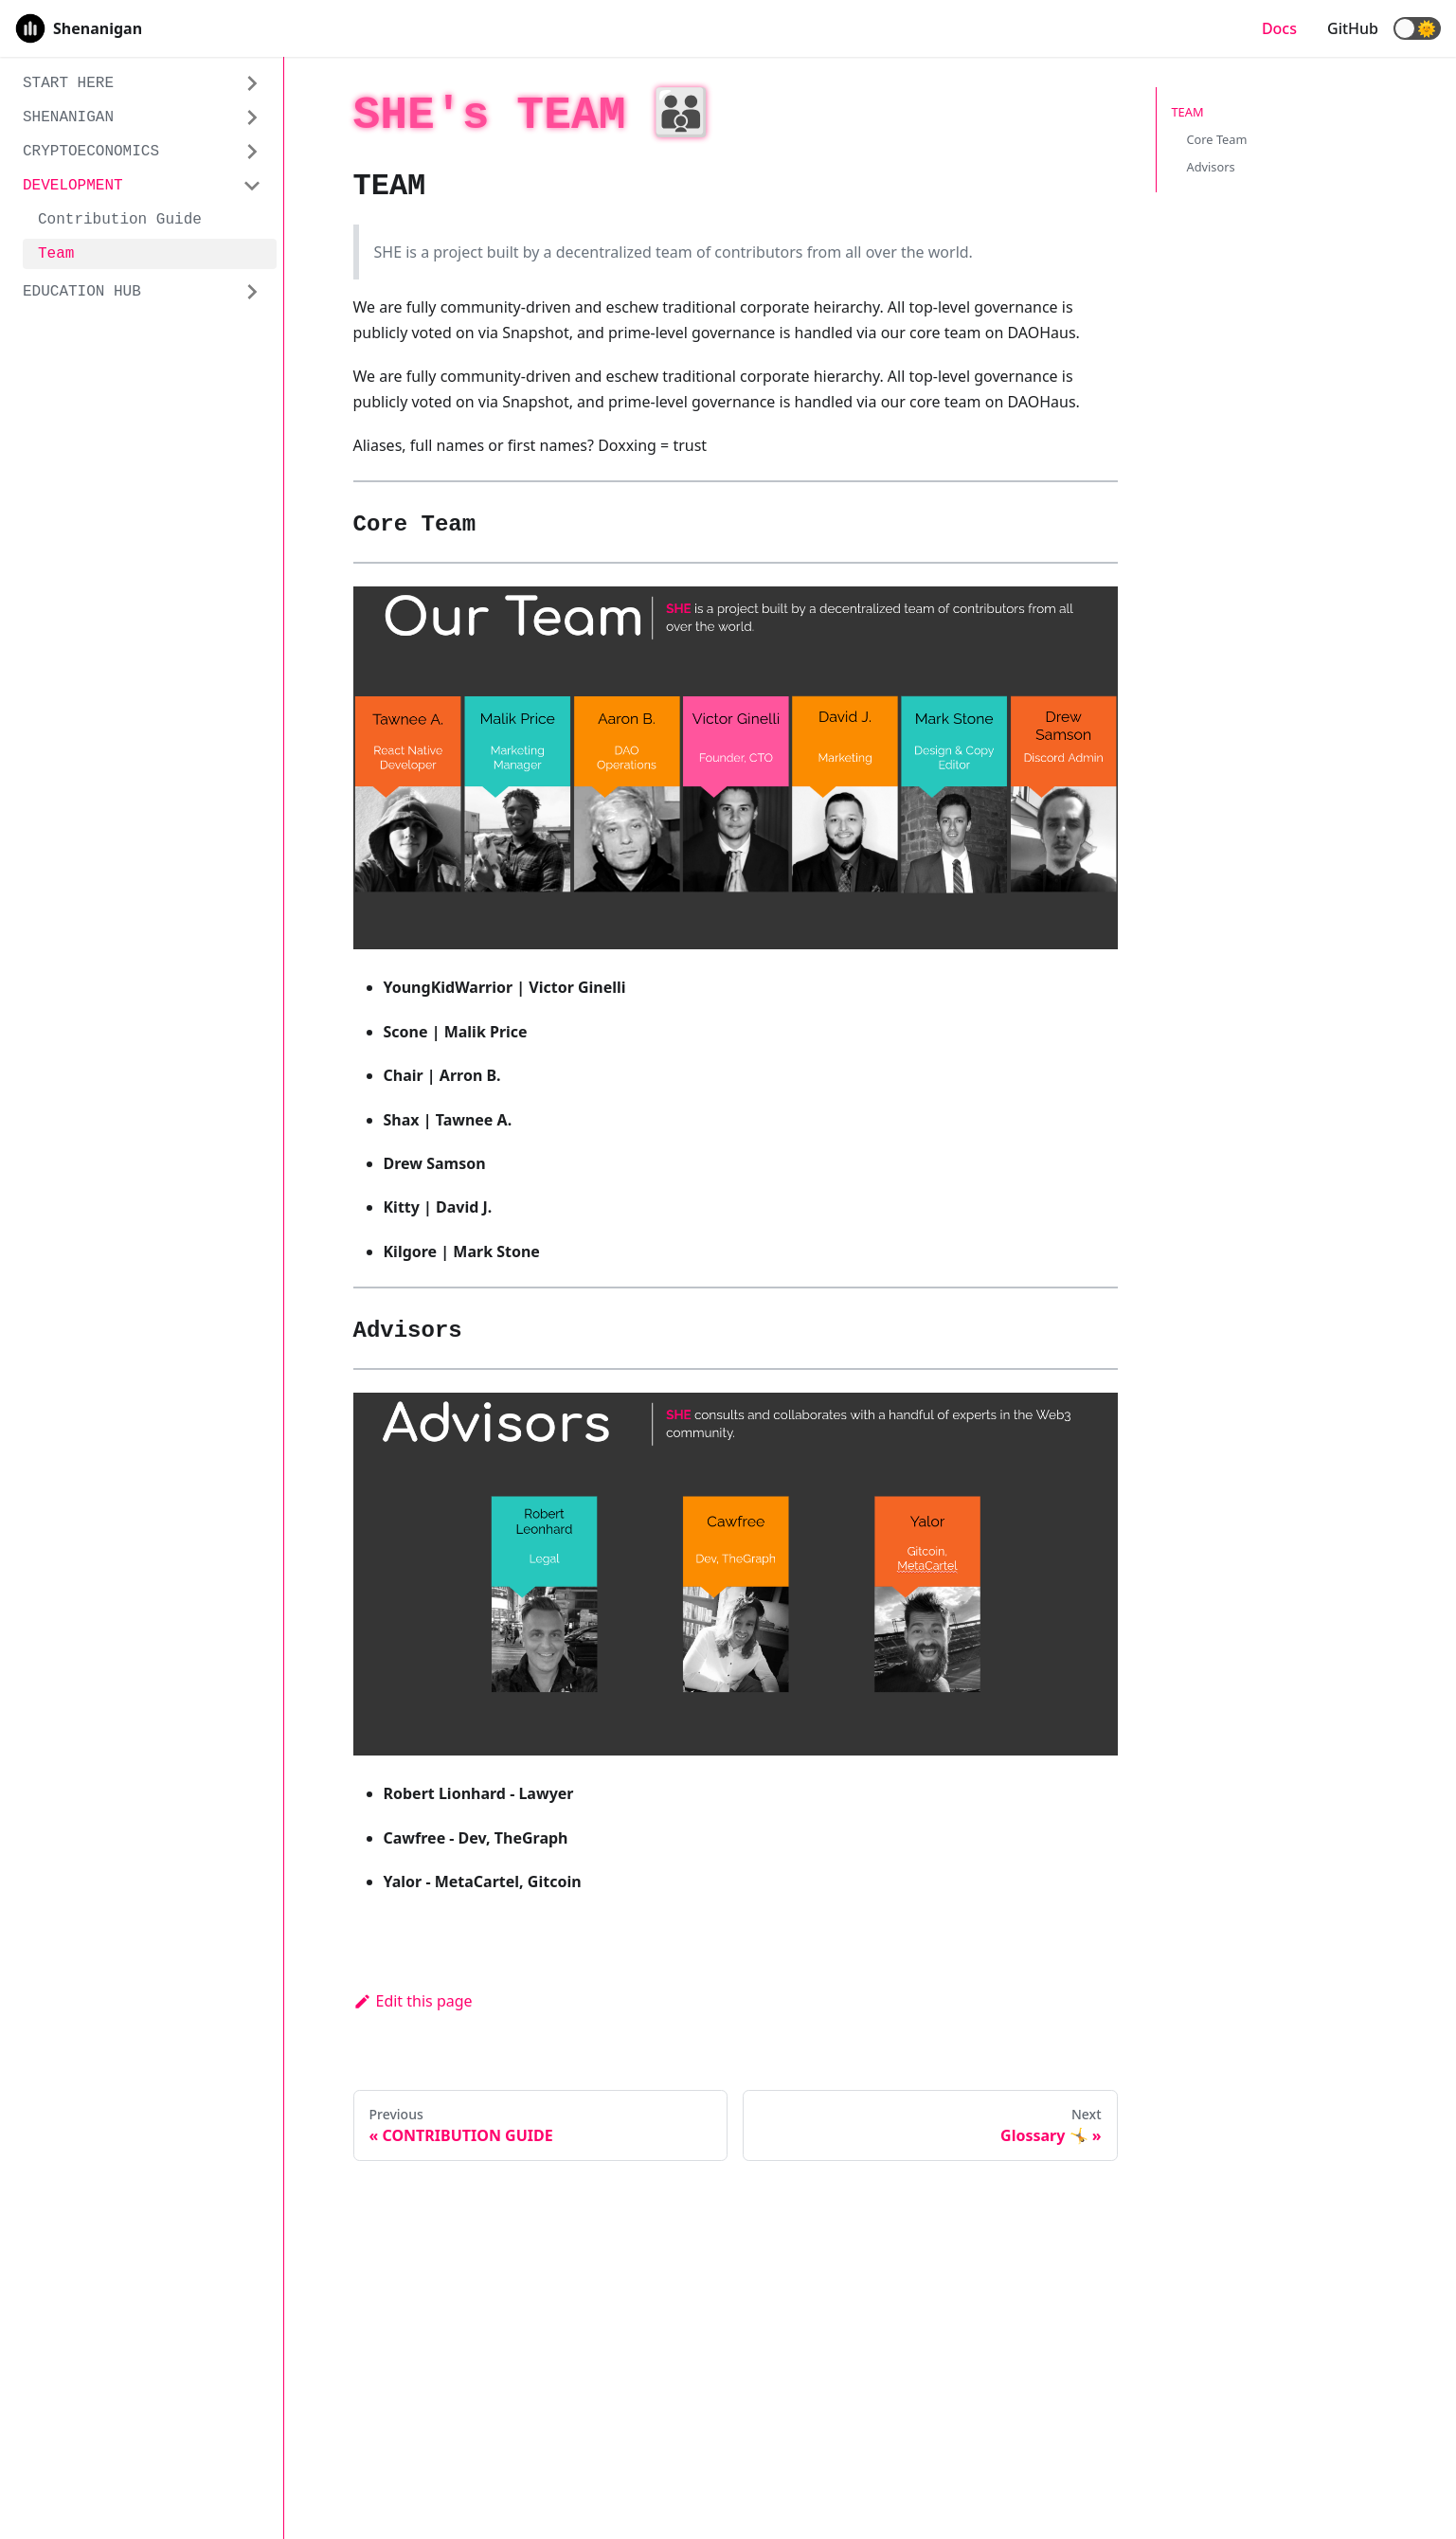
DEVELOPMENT (73, 185)
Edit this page (413, 2000)
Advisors (1211, 166)
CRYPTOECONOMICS (91, 151)
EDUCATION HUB (82, 291)
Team (56, 253)
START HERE (68, 83)
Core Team (1217, 139)
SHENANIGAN (68, 117)
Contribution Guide (120, 219)
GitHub (1352, 28)
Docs (1279, 28)
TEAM (1188, 111)
